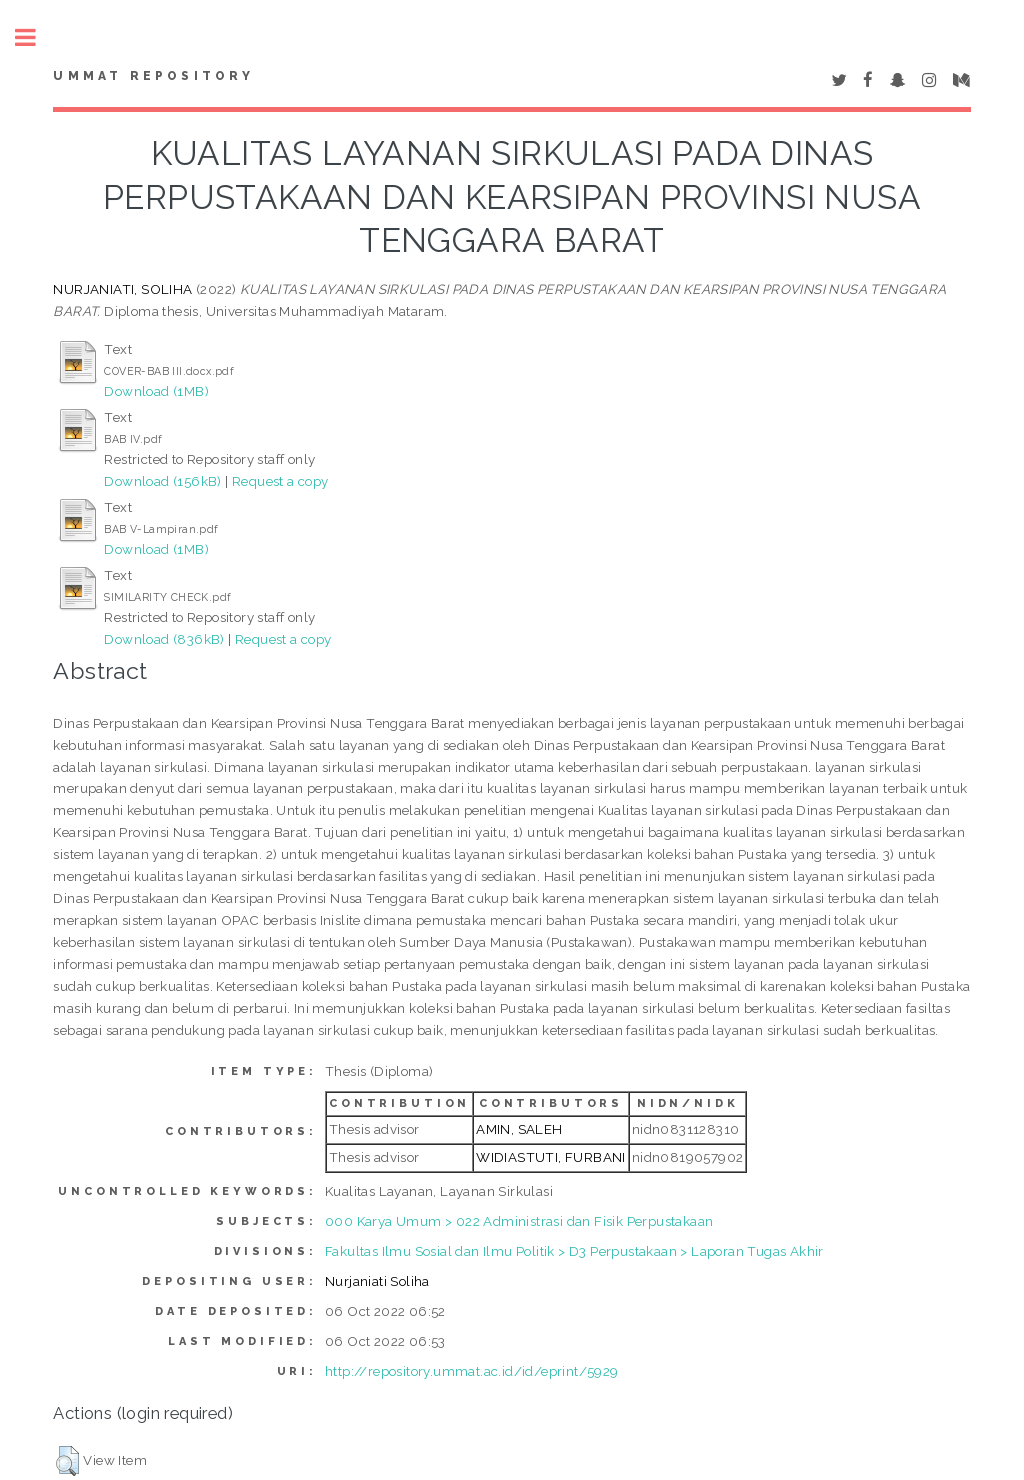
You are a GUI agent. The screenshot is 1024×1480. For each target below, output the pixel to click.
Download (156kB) (162, 481)
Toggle (36, 37)
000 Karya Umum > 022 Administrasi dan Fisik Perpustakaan (519, 1221)
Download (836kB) (164, 639)
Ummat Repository (153, 76)
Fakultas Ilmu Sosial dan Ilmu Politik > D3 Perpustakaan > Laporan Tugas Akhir (574, 1251)
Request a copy (280, 481)
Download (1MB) (156, 391)
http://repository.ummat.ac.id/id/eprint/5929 (472, 1371)
